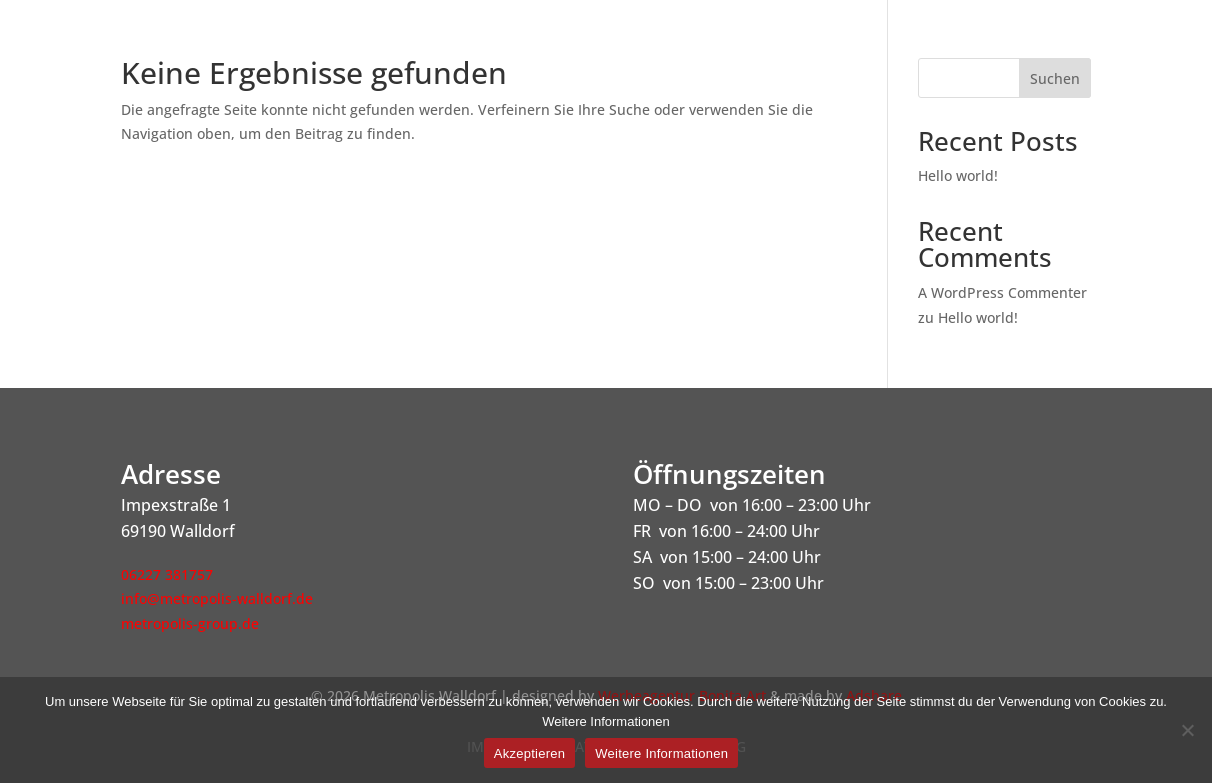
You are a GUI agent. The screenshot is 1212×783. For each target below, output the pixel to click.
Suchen (1055, 78)
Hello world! (958, 175)
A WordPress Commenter (1002, 292)
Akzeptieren (529, 753)
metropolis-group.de (190, 623)
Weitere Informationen (661, 753)
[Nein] (1187, 730)
